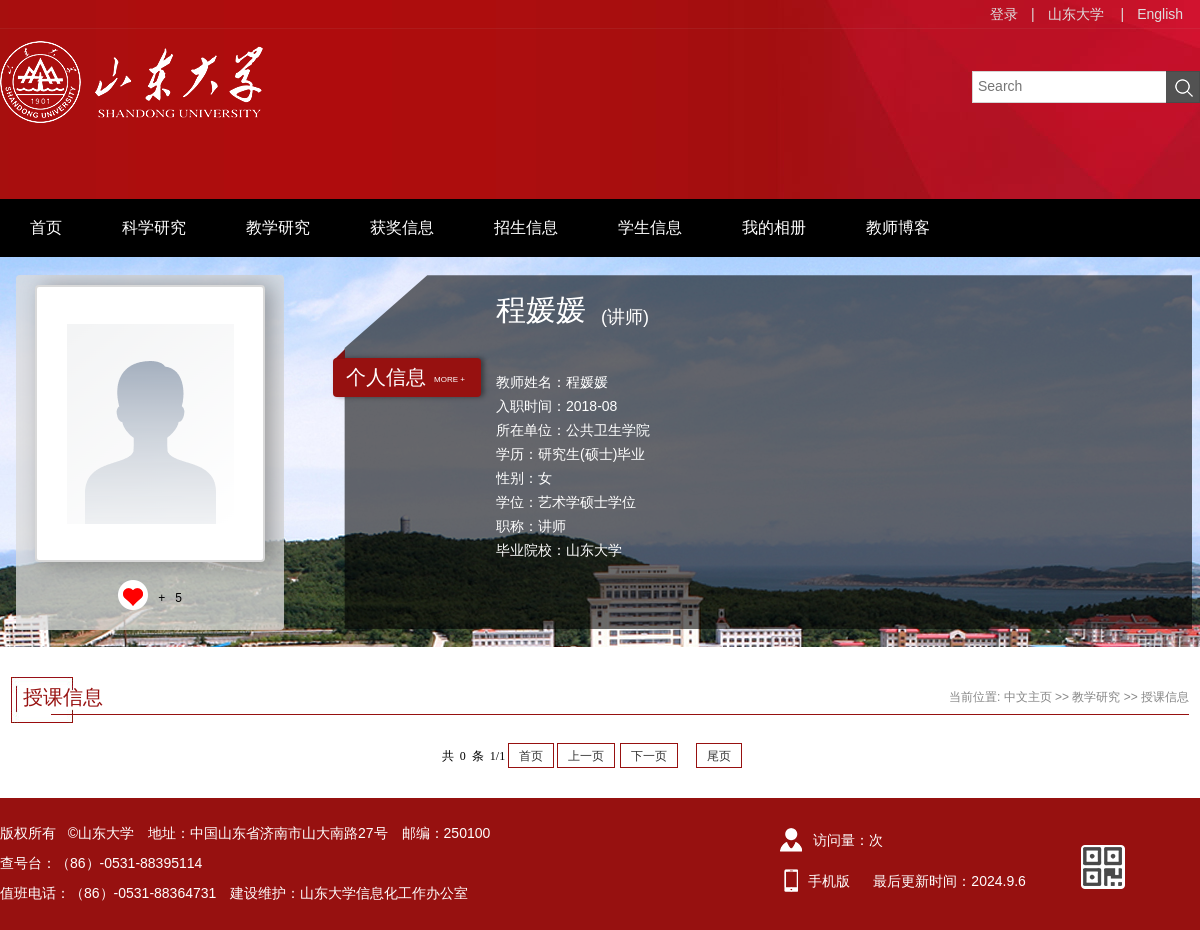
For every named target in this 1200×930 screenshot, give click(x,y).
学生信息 (650, 227)
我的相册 (774, 227)
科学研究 (154, 227)
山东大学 (1076, 14)
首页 (46, 227)
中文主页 (1028, 697)
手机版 (829, 881)
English (1160, 14)
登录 (1004, 14)
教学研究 (278, 227)
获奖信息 (402, 227)
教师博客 (898, 227)
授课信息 (1165, 697)
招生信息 (526, 227)
